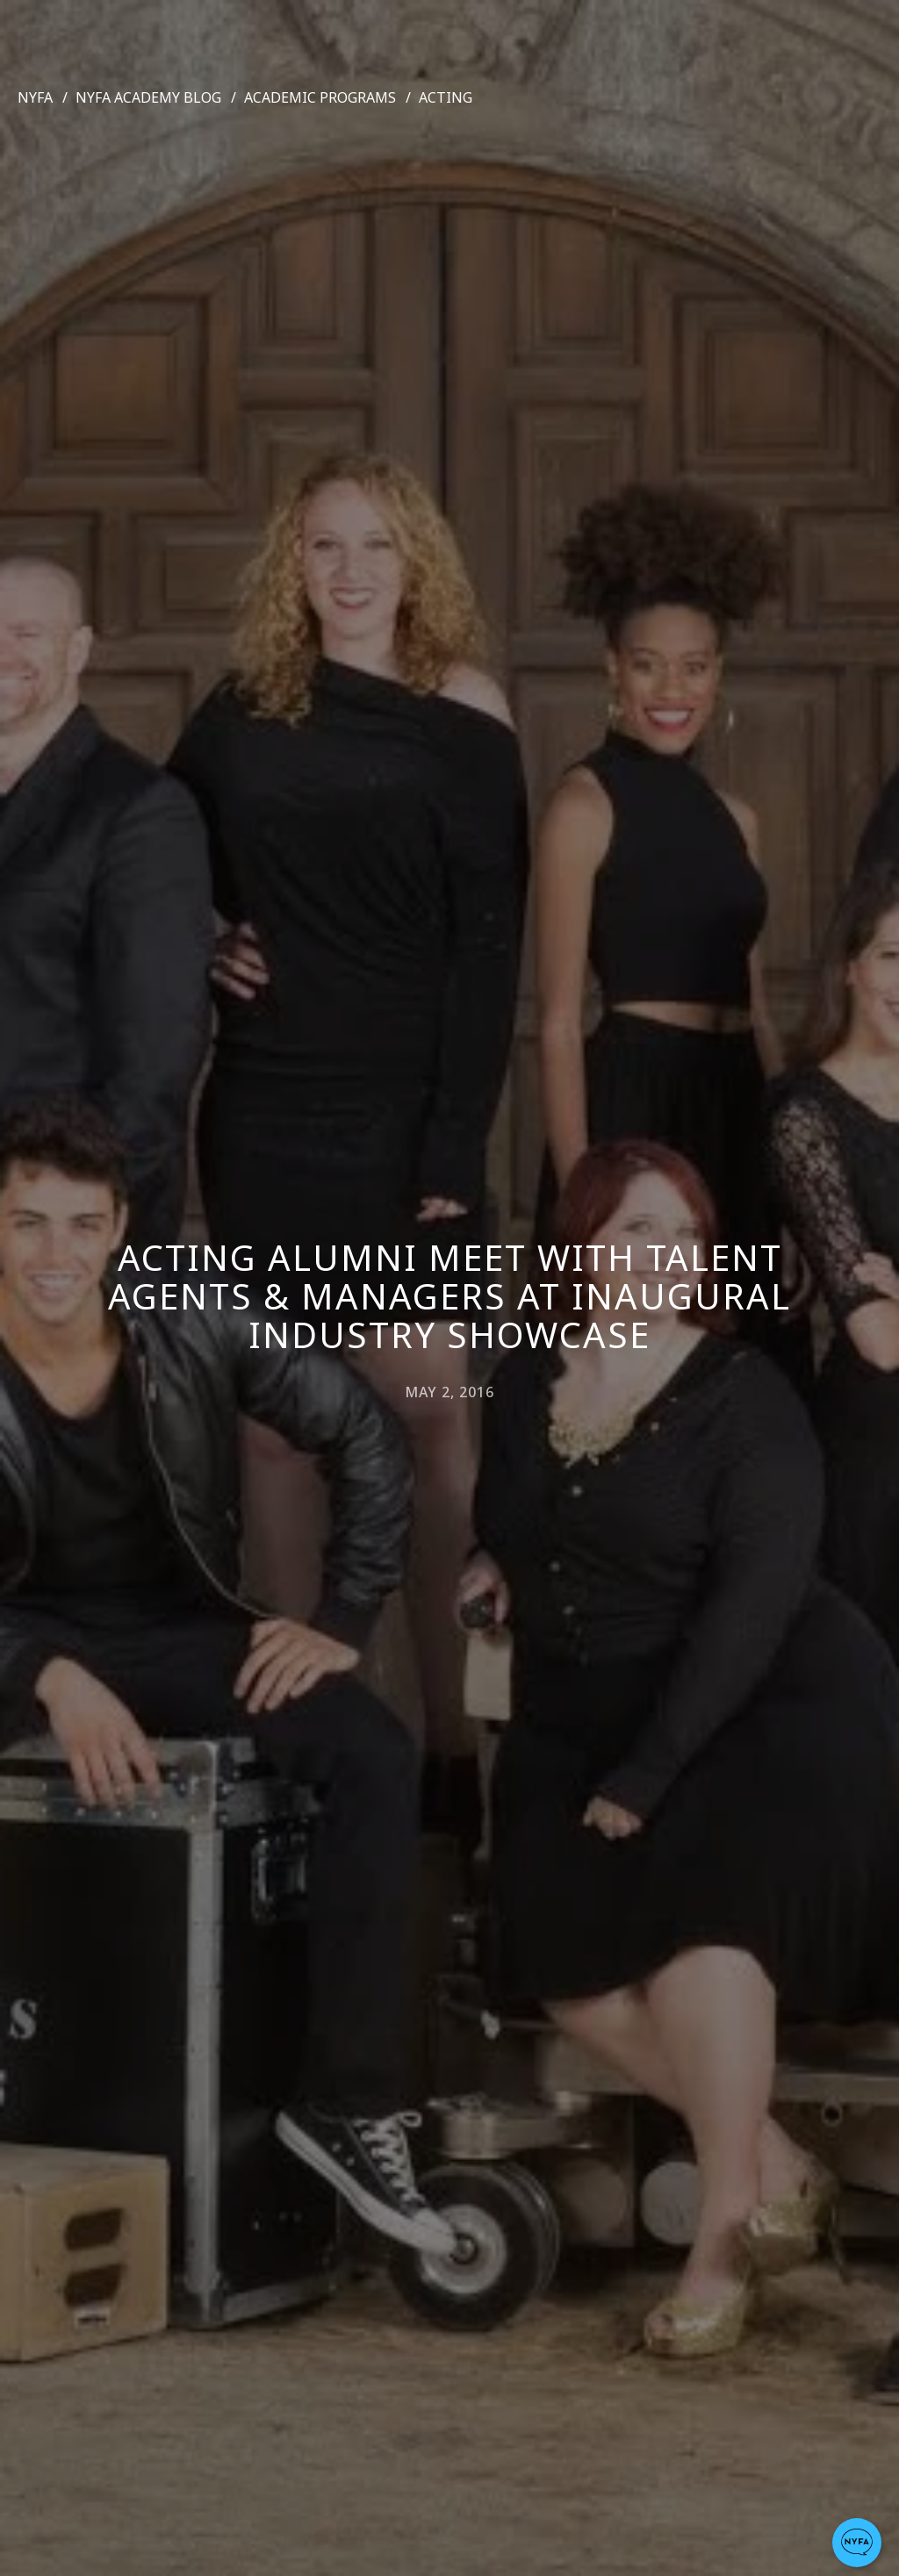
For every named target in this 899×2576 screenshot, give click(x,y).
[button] (856, 2542)
